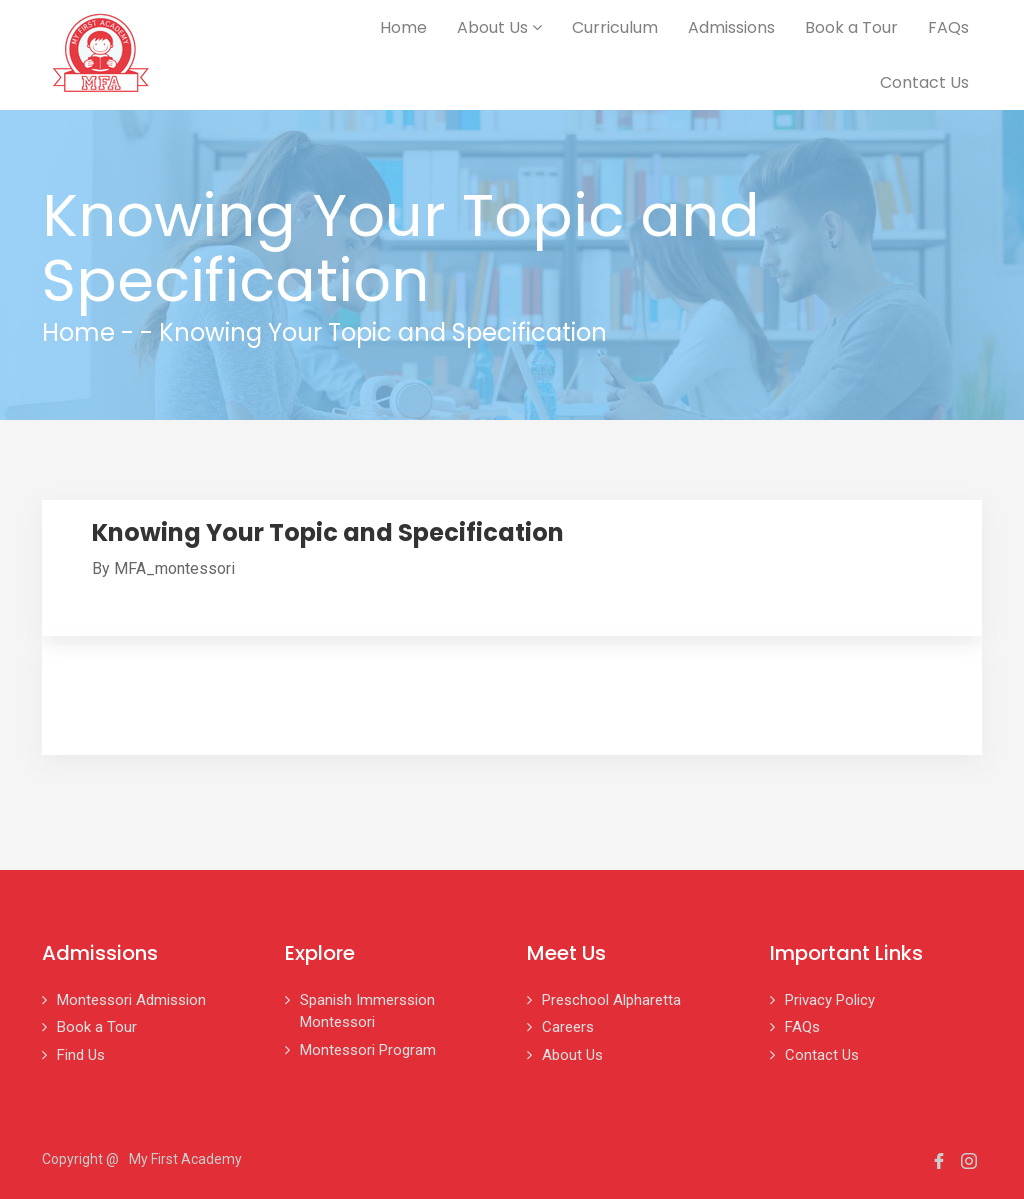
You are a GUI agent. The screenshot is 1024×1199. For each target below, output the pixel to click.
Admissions (731, 27)
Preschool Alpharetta (611, 1000)
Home (403, 27)
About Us (499, 27)
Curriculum (615, 27)
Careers (568, 1027)
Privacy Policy (830, 1000)
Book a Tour (851, 27)
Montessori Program (368, 1050)
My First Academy (185, 1159)
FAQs (948, 27)
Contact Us (924, 82)
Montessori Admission (131, 1000)
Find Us (81, 1055)
